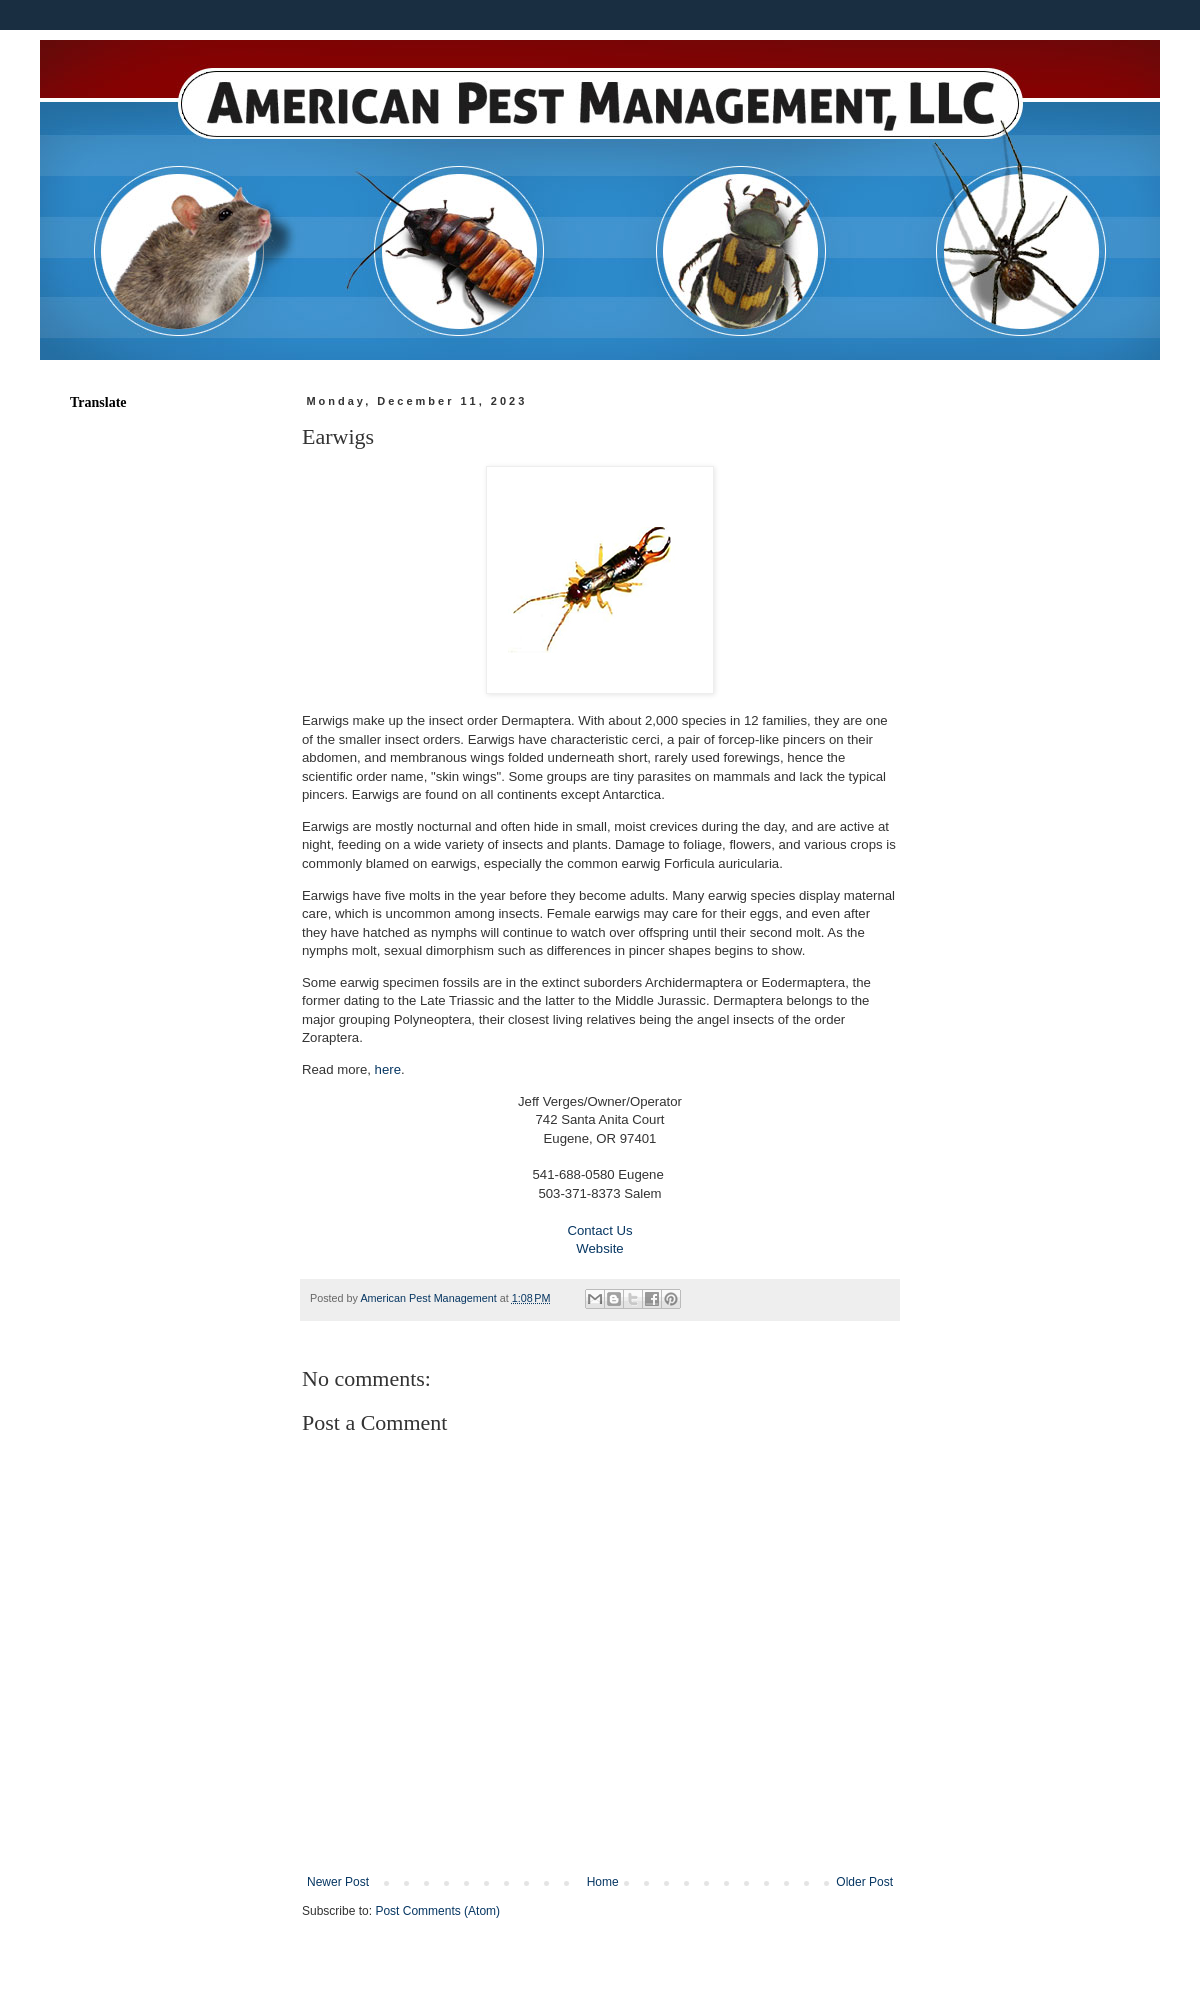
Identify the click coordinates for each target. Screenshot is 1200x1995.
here (388, 1069)
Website (599, 1248)
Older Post (864, 1882)
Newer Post (338, 1882)
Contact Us (599, 1230)
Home (603, 1882)
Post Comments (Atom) (437, 1911)
